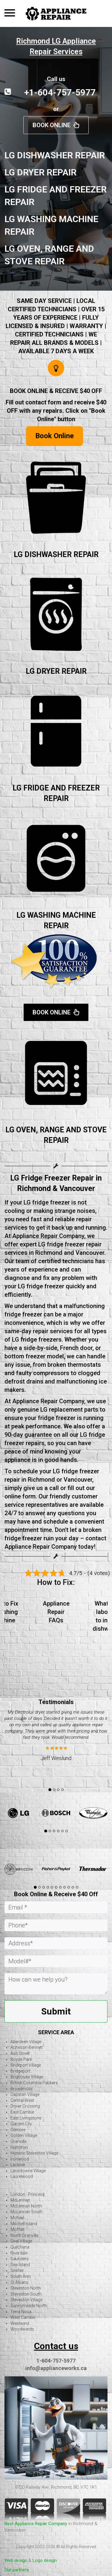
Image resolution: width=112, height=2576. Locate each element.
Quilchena (19, 2247)
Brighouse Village (26, 2076)
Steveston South (26, 2294)
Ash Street (20, 2053)
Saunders (19, 2258)
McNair (17, 2217)
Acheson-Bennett (26, 2047)
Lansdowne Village (28, 2170)
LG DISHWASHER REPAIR (56, 554)
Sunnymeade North (28, 2305)
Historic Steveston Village (34, 2153)
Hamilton (19, 2147)
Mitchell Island (23, 2223)
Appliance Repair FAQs (56, 1612)
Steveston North (25, 2288)
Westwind (19, 2323)
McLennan (20, 2200)
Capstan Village (24, 2094)
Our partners (16, 2569)
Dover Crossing (25, 2106)
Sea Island (20, 2264)
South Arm (20, 2276)
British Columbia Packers (34, 2082)
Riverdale (18, 2253)
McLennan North (26, 2206)
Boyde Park (21, 2059)
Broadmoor (21, 2088)
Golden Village (23, 2135)
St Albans (19, 2282)
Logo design (45, 2560)
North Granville (24, 2235)
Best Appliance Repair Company (35, 2523)
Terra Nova (20, 2311)
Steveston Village (26, 2299)
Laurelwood (21, 2176)
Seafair (17, 2270)
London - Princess (27, 2194)
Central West (22, 2100)
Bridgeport (20, 2071)
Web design (15, 2560)
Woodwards (22, 2329)
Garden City (21, 2123)
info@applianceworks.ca (56, 2368)
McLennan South (26, 2211)
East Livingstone (25, 2118)
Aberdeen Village (25, 2041)
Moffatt (17, 2229)
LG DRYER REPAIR (56, 671)
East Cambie (22, 2112)
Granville (18, 2141)
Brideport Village (25, 2065)
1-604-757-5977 (56, 2360)
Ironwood (19, 2159)
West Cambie (22, 2317)
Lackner (17, 2164)
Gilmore (17, 2129)
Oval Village (21, 2241)
